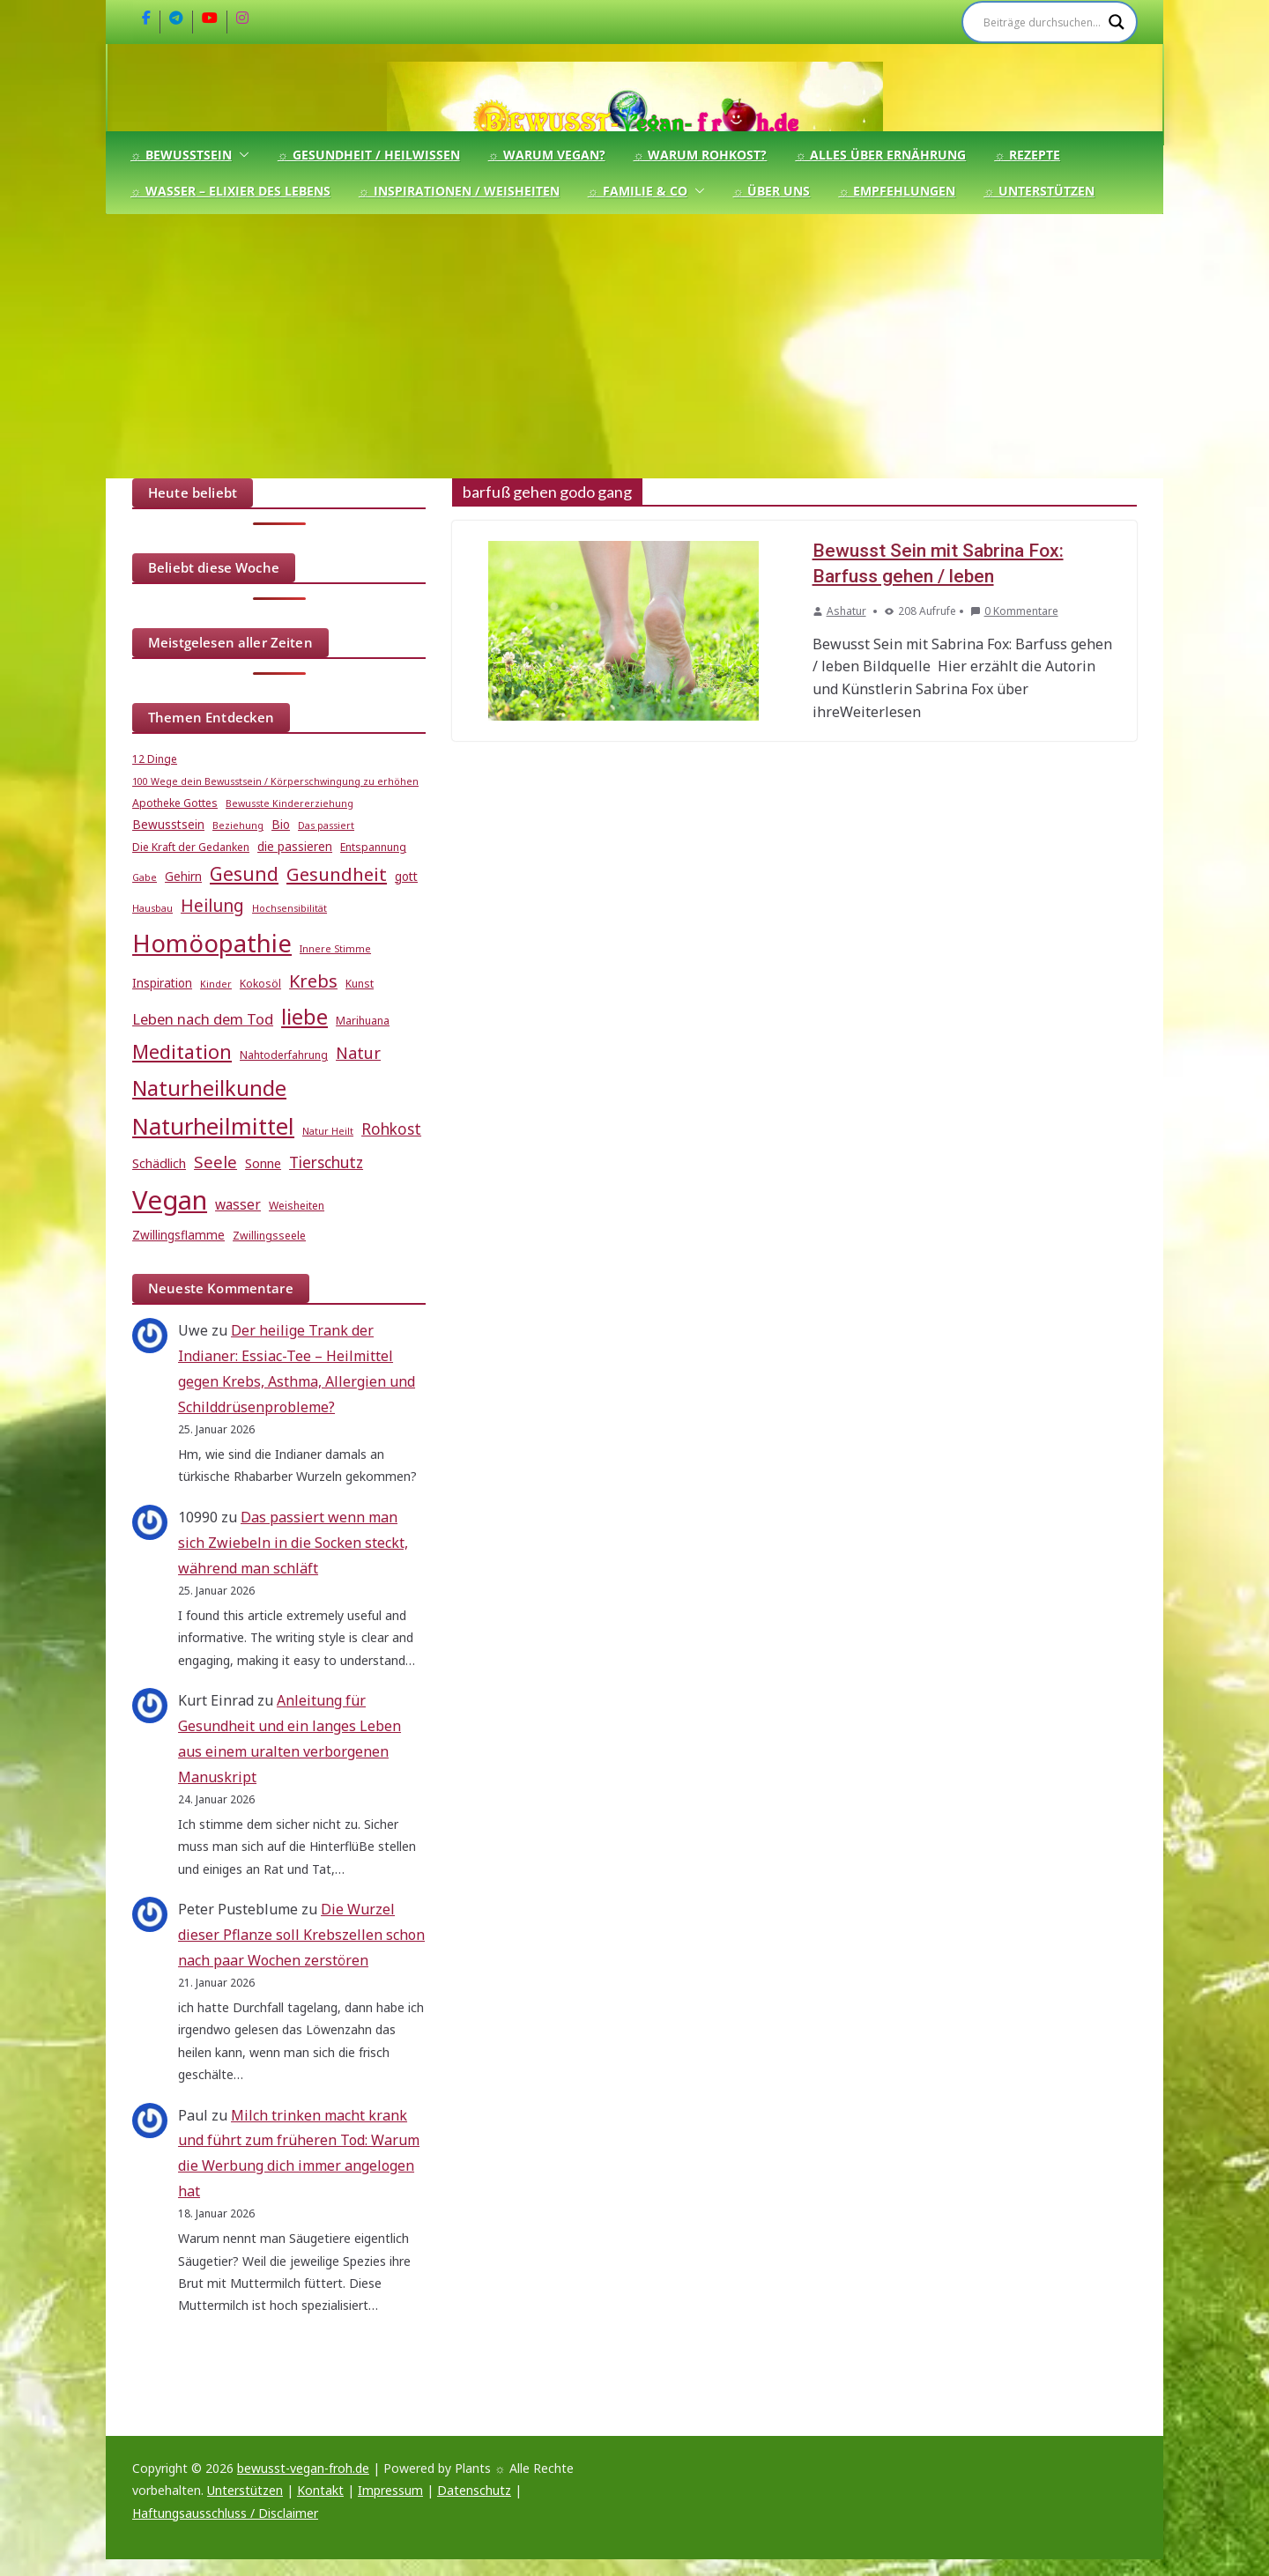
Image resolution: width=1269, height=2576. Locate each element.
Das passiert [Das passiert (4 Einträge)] (326, 825)
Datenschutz (474, 2490)
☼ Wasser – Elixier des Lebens (230, 190)
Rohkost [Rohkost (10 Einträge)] (391, 1129)
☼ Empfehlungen (896, 190)
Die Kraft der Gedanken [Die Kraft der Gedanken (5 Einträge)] (190, 847)
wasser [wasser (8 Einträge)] (238, 1204)
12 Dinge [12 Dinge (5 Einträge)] (154, 758)
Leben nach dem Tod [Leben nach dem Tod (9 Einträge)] (202, 1019)
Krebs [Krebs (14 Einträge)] (313, 981)
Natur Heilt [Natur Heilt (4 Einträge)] (327, 1131)
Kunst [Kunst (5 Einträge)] (359, 983)
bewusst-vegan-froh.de (303, 2468)
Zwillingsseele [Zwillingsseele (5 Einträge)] (269, 1235)
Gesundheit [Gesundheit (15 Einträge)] (336, 874)
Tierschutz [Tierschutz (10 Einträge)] (326, 1162)
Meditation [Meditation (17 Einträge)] (182, 1051)
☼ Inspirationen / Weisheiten (459, 190)
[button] (240, 154)
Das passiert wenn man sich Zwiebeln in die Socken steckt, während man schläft (293, 1542)
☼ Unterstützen (1039, 190)
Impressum (390, 2490)
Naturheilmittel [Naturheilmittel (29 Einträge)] (213, 1126)
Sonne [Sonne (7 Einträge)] (263, 1163)
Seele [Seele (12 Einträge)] (215, 1162)
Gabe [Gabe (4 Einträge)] (144, 877)
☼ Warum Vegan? (546, 154)
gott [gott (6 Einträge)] (406, 877)
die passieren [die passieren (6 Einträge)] (294, 847)
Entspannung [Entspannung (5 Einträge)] (373, 847)
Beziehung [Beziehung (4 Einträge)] (237, 825)
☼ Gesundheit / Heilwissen (369, 154)
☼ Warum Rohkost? (701, 154)
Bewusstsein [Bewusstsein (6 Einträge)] (168, 825)
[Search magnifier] (1116, 22)
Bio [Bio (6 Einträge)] (280, 825)
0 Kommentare (1014, 610)
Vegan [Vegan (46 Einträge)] (169, 1200)
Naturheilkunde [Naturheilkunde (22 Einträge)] (209, 1088)
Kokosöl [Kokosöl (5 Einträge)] (260, 983)
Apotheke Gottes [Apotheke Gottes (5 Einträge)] (175, 803)
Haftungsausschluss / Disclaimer (225, 2513)
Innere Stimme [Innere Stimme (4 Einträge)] (335, 949)
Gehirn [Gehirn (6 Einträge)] (183, 877)
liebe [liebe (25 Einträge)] (304, 1016)
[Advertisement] (634, 346)
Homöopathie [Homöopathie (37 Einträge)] (212, 942)
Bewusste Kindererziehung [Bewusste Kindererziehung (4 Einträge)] (289, 803)
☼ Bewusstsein (181, 154)
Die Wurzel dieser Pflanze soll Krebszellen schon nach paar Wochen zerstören (301, 1934)
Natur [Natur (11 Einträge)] (358, 1052)
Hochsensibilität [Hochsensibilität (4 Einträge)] (289, 908)
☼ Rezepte (1027, 154)
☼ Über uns (772, 190)
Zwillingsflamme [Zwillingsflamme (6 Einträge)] (178, 1235)
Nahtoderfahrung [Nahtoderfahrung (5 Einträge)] (284, 1054)
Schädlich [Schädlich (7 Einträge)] (159, 1163)
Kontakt (320, 2490)
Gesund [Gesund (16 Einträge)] (244, 874)
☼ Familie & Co (637, 190)
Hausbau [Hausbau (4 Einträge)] (152, 908)
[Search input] (1041, 22)
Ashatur (846, 610)
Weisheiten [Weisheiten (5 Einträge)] (296, 1205)
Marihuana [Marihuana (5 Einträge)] (363, 1020)
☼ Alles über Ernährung (880, 154)
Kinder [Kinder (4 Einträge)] (216, 984)
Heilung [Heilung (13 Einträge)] (212, 905)
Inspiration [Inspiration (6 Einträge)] (162, 983)
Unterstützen (245, 2490)
